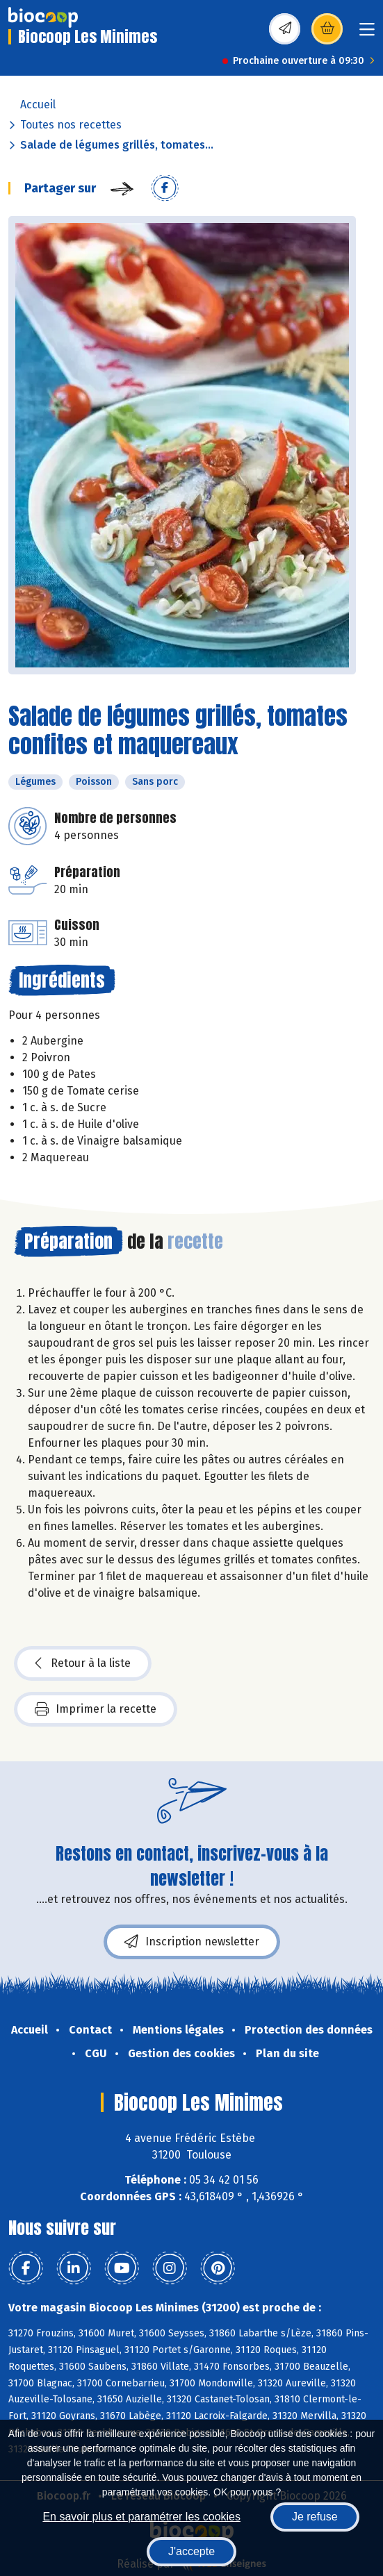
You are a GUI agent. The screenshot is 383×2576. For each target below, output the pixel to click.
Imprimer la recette (95, 1709)
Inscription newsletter (191, 1942)
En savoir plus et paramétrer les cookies (141, 2517)
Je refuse (315, 2517)
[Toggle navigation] (367, 33)
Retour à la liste (83, 1663)
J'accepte (191, 2551)
